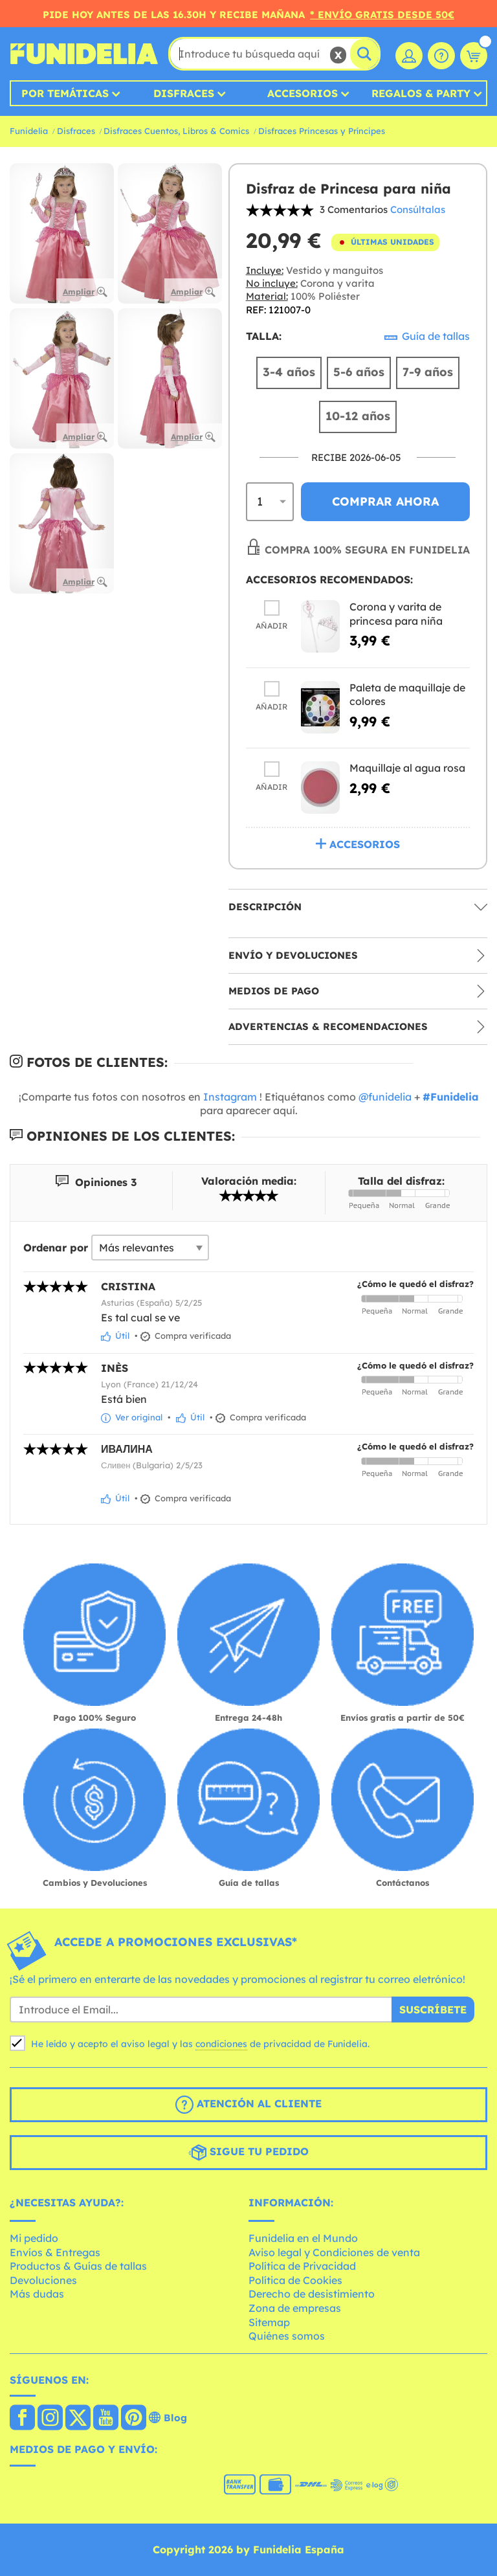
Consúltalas (417, 209)
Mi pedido (34, 2238)
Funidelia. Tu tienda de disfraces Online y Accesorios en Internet (84, 53)
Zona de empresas (294, 2308)
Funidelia (29, 131)
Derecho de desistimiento (311, 2293)
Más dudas (37, 2293)
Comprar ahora (385, 501)
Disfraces (183, 93)
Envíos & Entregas (55, 2252)
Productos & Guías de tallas (78, 2265)
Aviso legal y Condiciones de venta (334, 2252)
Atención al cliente (248, 2105)
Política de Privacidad (302, 2265)
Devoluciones (43, 2280)
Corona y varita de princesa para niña (396, 613)
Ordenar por (55, 1247)
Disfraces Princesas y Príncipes (321, 131)
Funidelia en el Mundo (303, 2238)
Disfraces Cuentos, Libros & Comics (176, 131)
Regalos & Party (420, 93)
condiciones (221, 2044)
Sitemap (269, 2322)
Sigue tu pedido (248, 2153)
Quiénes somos (286, 2335)
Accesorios (302, 93)
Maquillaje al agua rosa (407, 767)
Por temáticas (65, 93)
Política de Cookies (295, 2280)
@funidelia (385, 1096)
